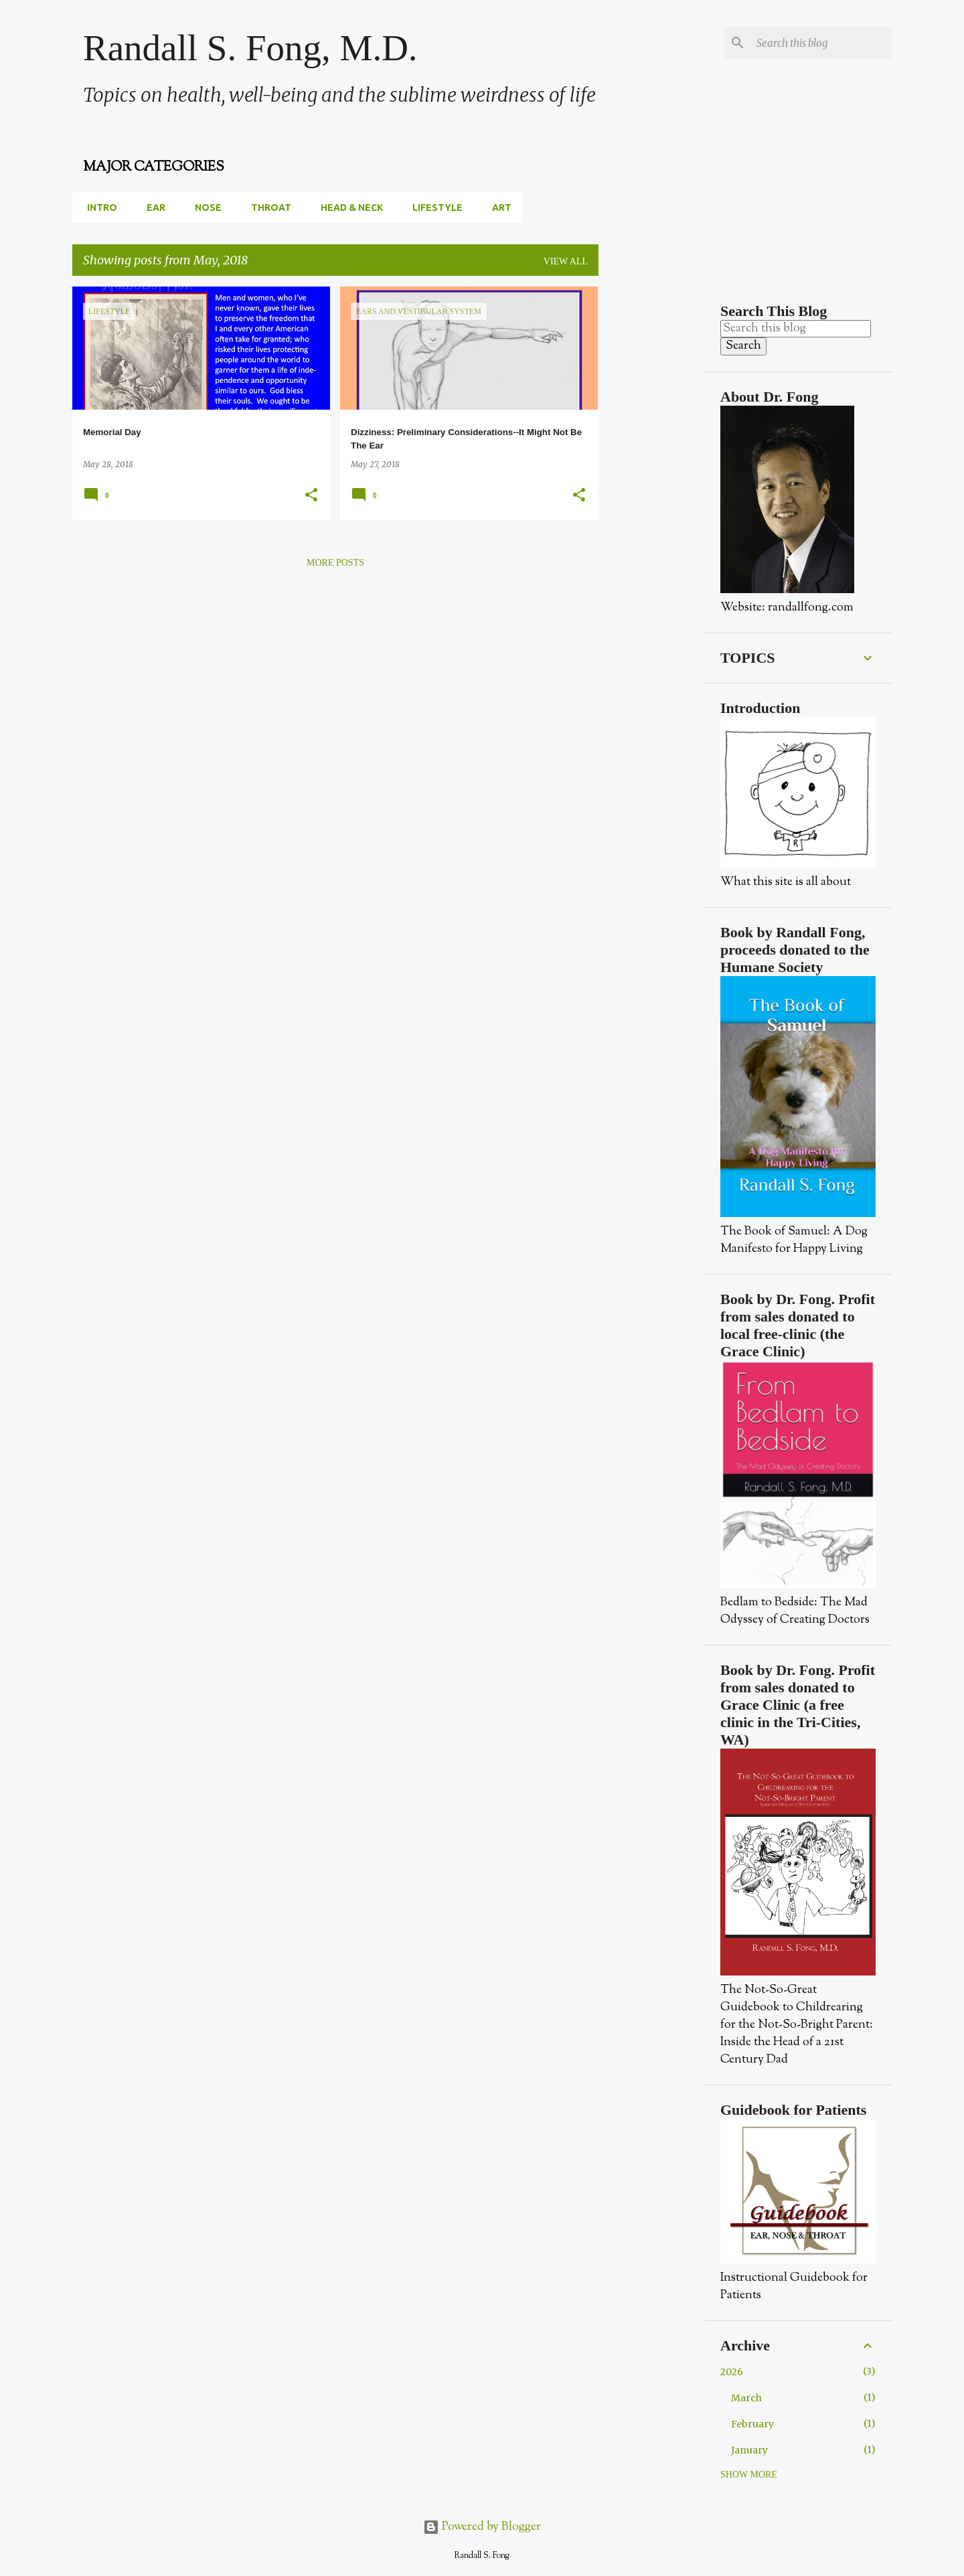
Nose (204, 207)
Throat (267, 207)
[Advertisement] (651, 487)
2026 (731, 2372)
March (746, 2398)
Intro (98, 207)
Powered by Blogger (482, 2527)
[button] (311, 496)
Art (497, 207)
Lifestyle (433, 207)
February (752, 2424)
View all (566, 261)
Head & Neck (348, 207)
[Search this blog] (821, 43)
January (749, 2450)
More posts (335, 563)
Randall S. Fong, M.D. (250, 47)
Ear (152, 207)
